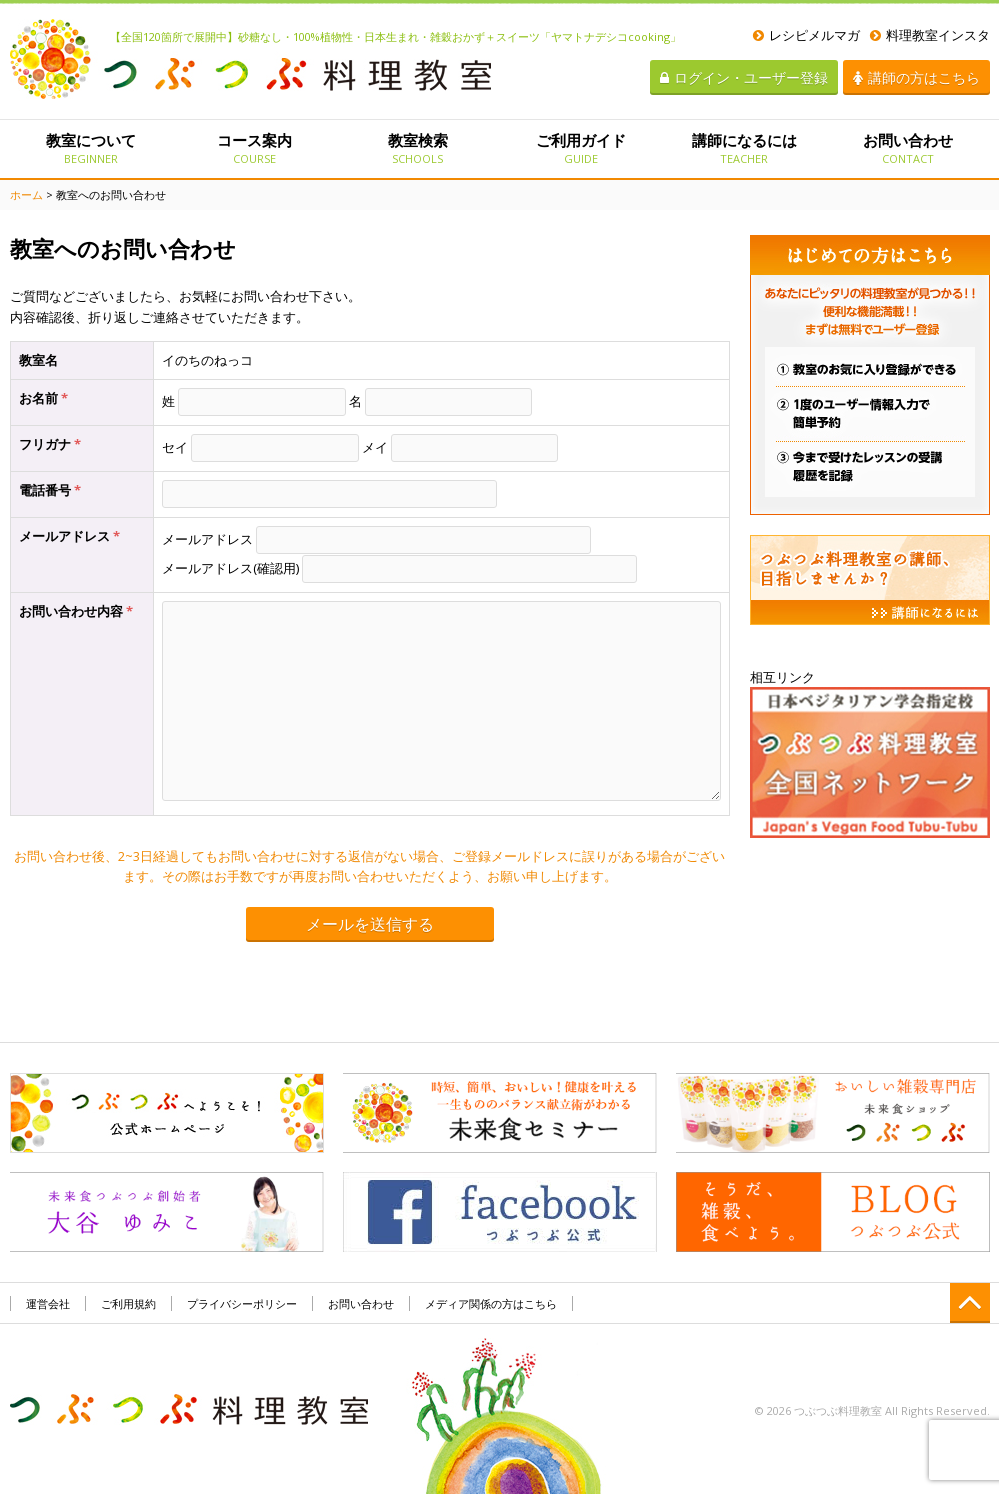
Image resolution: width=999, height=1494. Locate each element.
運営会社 (48, 1303)
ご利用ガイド (580, 148)
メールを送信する (370, 924)
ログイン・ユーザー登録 (744, 77)
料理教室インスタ (930, 35)
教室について (91, 148)
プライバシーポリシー (242, 1303)
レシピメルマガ (806, 35)
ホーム (26, 194)
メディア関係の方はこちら (491, 1303)
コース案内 (254, 148)
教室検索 (417, 148)
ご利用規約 (128, 1303)
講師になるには (744, 148)
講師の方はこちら (916, 77)
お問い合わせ (907, 148)
